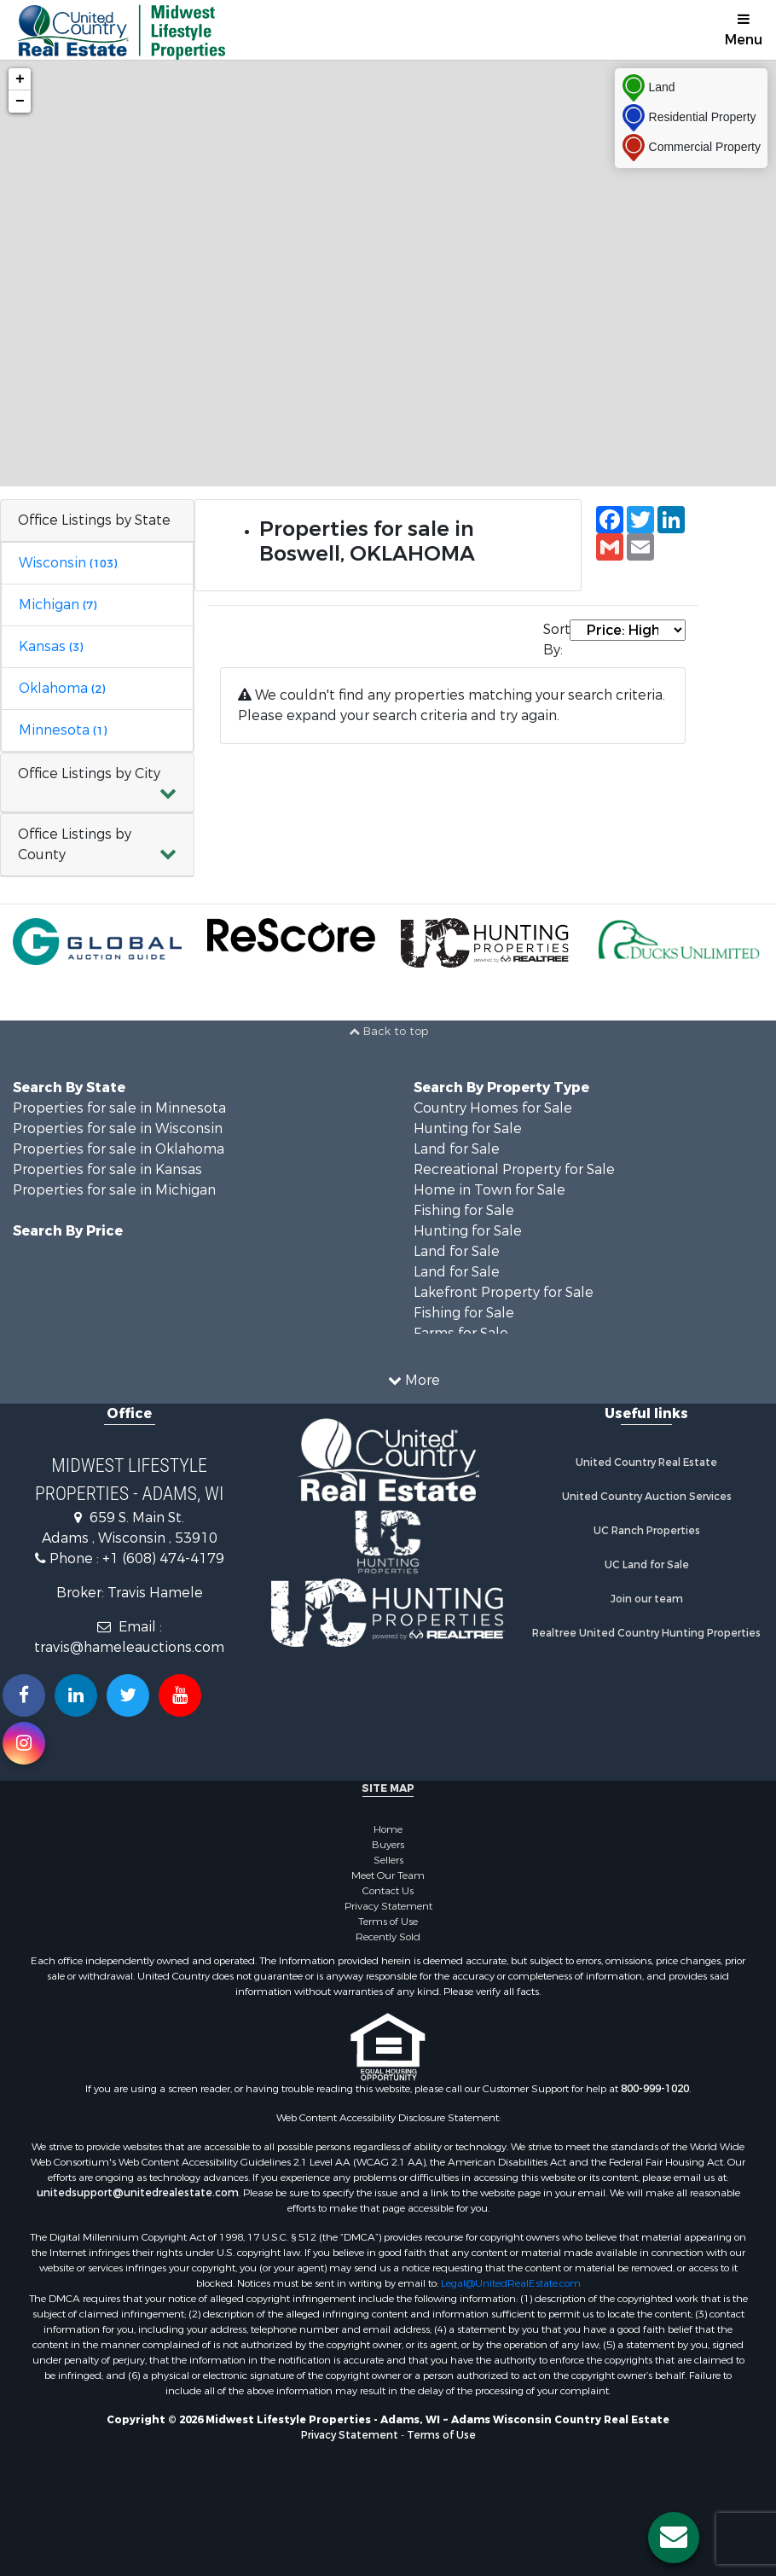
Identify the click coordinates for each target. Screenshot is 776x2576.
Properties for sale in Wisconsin (118, 1128)
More (414, 1380)
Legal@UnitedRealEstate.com (511, 2283)
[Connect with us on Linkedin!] (76, 1695)
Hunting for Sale (468, 1128)
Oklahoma (62, 688)
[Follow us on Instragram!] (24, 1743)
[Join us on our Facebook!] (24, 1695)
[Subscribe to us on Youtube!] (180, 1695)
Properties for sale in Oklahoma (118, 1149)
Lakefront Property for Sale (504, 1292)
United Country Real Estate (646, 1462)
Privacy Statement (388, 1906)
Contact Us (388, 1891)
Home (388, 1829)
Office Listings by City (89, 773)
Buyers (388, 1845)
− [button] (20, 101)
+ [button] (20, 79)
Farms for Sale (461, 1333)
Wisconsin (68, 563)
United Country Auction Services (647, 1496)
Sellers (388, 1860)
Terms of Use (388, 1921)
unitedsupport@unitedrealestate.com (138, 2193)
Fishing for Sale (464, 1210)
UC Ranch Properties (647, 1531)
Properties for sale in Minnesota (119, 1108)
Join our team (647, 1599)
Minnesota (63, 730)
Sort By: (556, 639)
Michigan (57, 604)
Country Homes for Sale (493, 1108)
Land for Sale (457, 1149)
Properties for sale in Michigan (114, 1190)
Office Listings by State (94, 520)
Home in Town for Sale (489, 1190)
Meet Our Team (388, 1875)
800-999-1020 (655, 2089)
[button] (97, 782)
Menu (743, 30)
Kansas (51, 646)
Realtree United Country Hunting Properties (646, 1633)
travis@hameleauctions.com (129, 1647)
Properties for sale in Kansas (107, 1169)
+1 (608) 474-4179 (163, 1558)
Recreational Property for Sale (514, 1169)
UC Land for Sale (647, 1565)
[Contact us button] (673, 2537)
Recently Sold (388, 1937)
